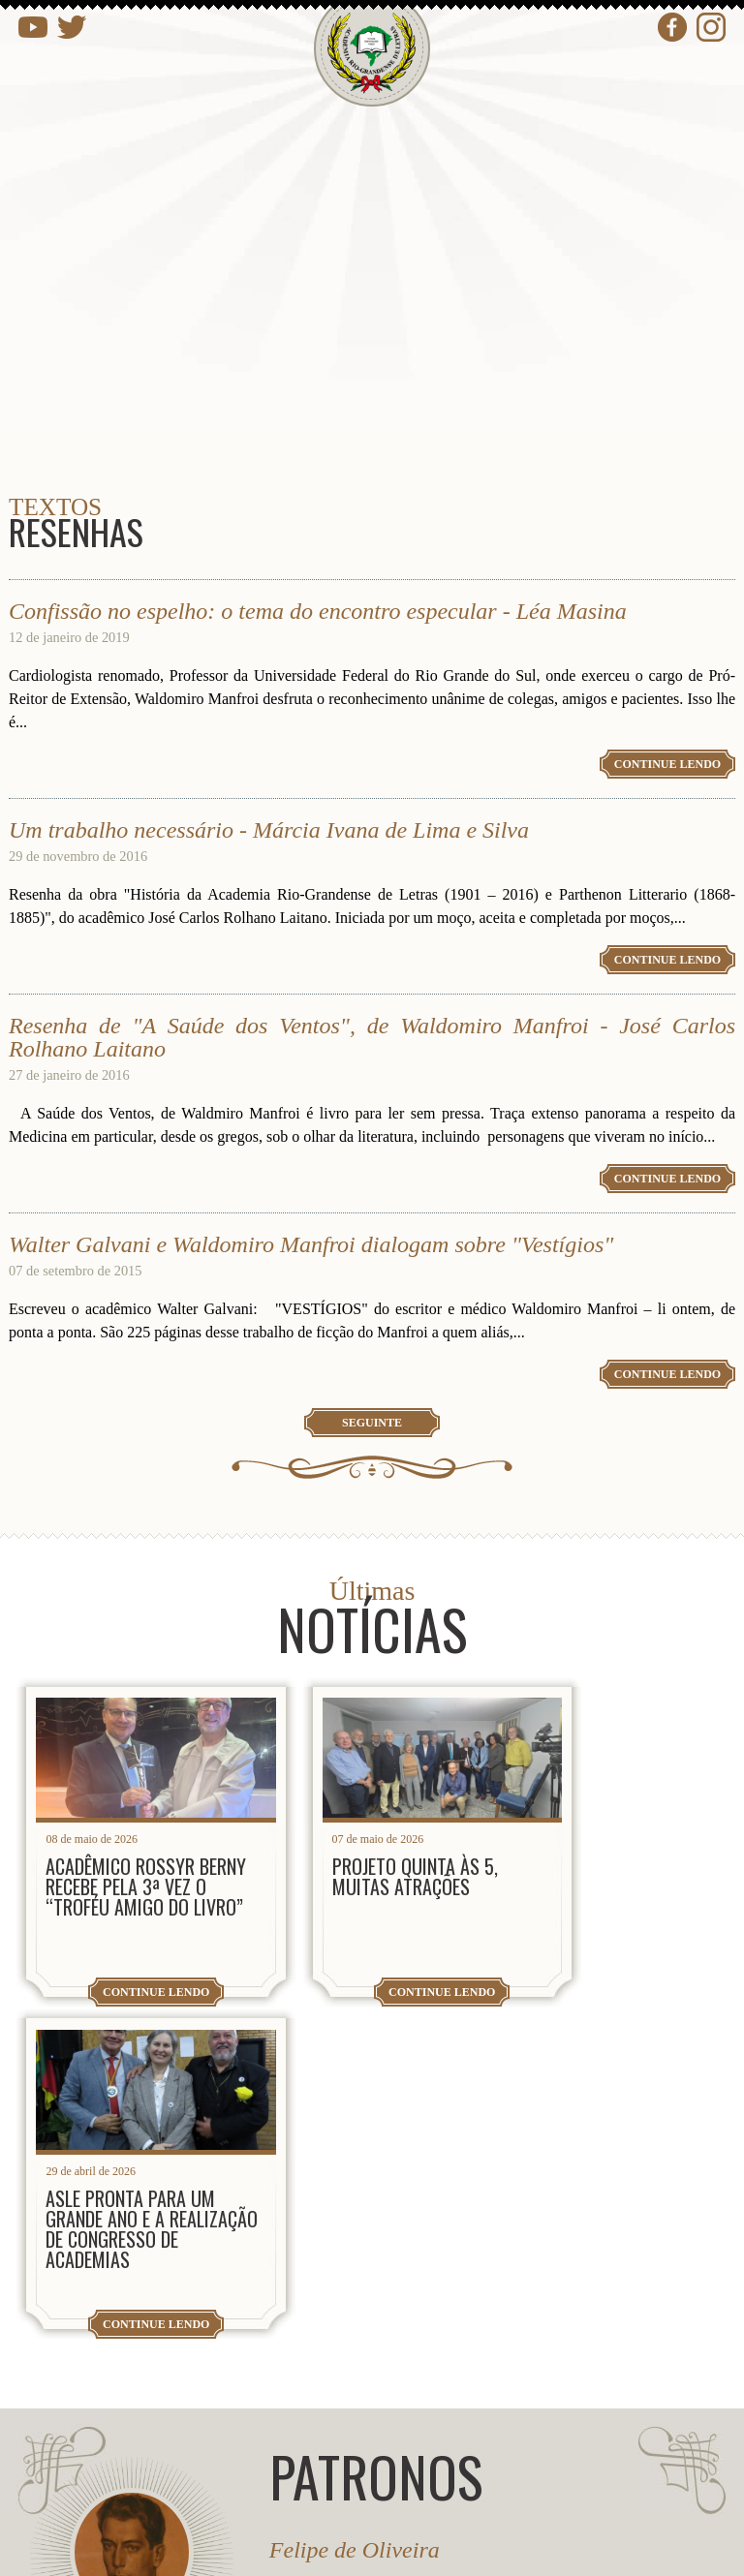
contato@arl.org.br (177, 2380)
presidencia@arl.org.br (192, 2317)
